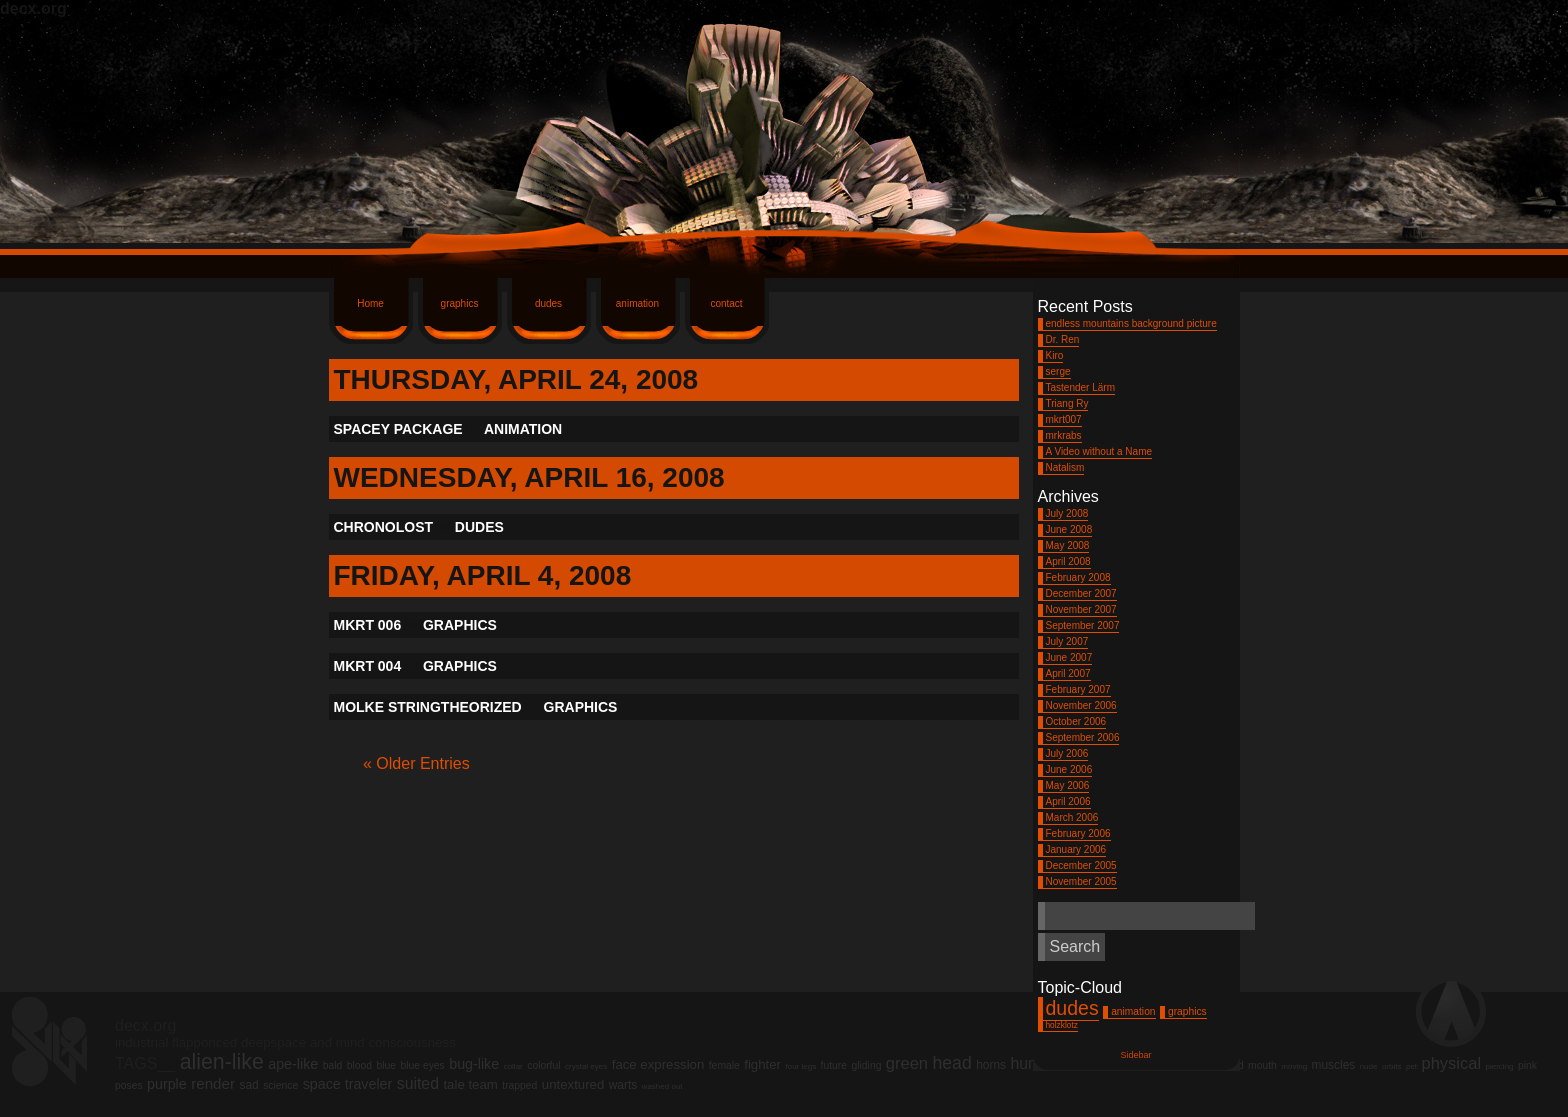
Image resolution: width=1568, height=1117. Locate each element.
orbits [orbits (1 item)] (1392, 1066)
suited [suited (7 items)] (418, 1083)
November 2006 (1081, 705)
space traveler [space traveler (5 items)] (348, 1084)
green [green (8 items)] (907, 1063)
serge (1058, 371)
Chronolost (384, 527)
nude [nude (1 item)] (1369, 1066)
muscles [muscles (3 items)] (1334, 1065)
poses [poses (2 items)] (129, 1085)
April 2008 (1068, 561)
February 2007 (1078, 689)
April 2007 (1068, 673)
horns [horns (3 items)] (991, 1065)
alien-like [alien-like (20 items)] (222, 1062)
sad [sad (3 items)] (248, 1085)
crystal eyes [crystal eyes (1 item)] (586, 1066)
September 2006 (1083, 737)
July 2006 (1067, 753)
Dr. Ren (1063, 339)
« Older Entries (416, 763)
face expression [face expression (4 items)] (658, 1064)
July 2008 (1067, 513)
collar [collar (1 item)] (513, 1066)
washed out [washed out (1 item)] (662, 1086)
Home (370, 303)
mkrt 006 (368, 625)
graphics (460, 303)
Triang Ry (1067, 403)
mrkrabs (1064, 435)
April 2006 (1068, 801)
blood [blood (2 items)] (359, 1065)
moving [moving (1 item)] (1294, 1066)
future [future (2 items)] (834, 1065)
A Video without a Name (1099, 451)
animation (637, 303)
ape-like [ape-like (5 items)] (293, 1064)
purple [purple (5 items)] (167, 1084)
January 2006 (1076, 849)
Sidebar (1135, 1055)
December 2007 (1081, 593)
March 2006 (1072, 817)
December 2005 (1081, 865)
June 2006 (1069, 769)
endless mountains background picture (1131, 323)
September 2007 (1083, 625)
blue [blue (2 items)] (386, 1065)
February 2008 (1078, 577)
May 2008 (1068, 545)
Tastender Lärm (1080, 387)
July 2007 (1067, 641)
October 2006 (1076, 721)
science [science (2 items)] (280, 1085)
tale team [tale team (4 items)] (470, 1084)
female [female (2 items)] (724, 1065)
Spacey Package (398, 429)
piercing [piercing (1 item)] (1500, 1066)
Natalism (1065, 467)
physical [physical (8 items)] (1452, 1063)
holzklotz (1062, 1025)
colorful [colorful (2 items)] (543, 1065)
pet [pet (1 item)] (1411, 1066)
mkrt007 (1064, 419)
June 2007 (1069, 657)
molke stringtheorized (428, 707)
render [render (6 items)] (213, 1083)
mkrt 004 (368, 666)
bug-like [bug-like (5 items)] (474, 1064)
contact (726, 303)
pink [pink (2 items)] (1527, 1065)
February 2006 (1078, 833)
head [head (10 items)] (951, 1063)
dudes (548, 303)
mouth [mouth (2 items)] (1262, 1065)
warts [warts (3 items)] (623, 1085)
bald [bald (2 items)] (333, 1065)
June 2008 (1069, 529)
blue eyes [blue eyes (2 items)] (422, 1065)
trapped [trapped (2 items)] (519, 1085)
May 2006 (1068, 785)
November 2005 (1081, 881)
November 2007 (1081, 609)
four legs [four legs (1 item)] (800, 1066)
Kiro (1055, 355)
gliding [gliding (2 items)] (867, 1065)
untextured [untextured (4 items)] (573, 1084)
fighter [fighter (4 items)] (762, 1064)
